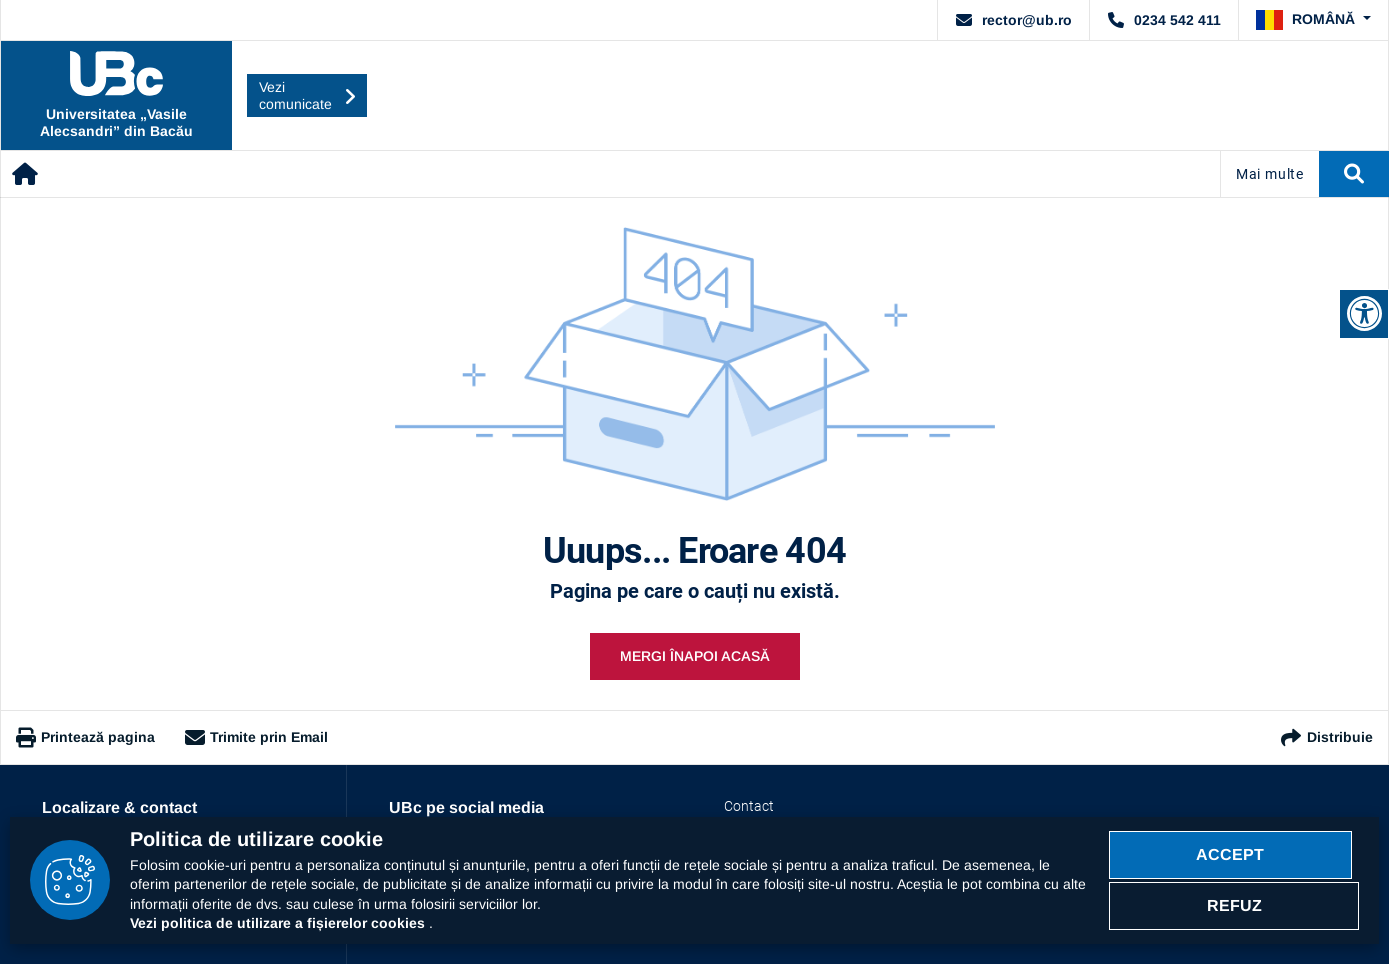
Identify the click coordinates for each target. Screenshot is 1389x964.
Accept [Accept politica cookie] (1234, 850)
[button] (1321, 17)
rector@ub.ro (1051, 16)
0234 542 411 (1186, 16)
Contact (734, 798)
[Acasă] (25, 166)
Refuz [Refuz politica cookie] (1234, 908)
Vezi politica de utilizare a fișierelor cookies (279, 923)
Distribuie (1326, 729)
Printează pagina (85, 730)
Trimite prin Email (256, 730)
